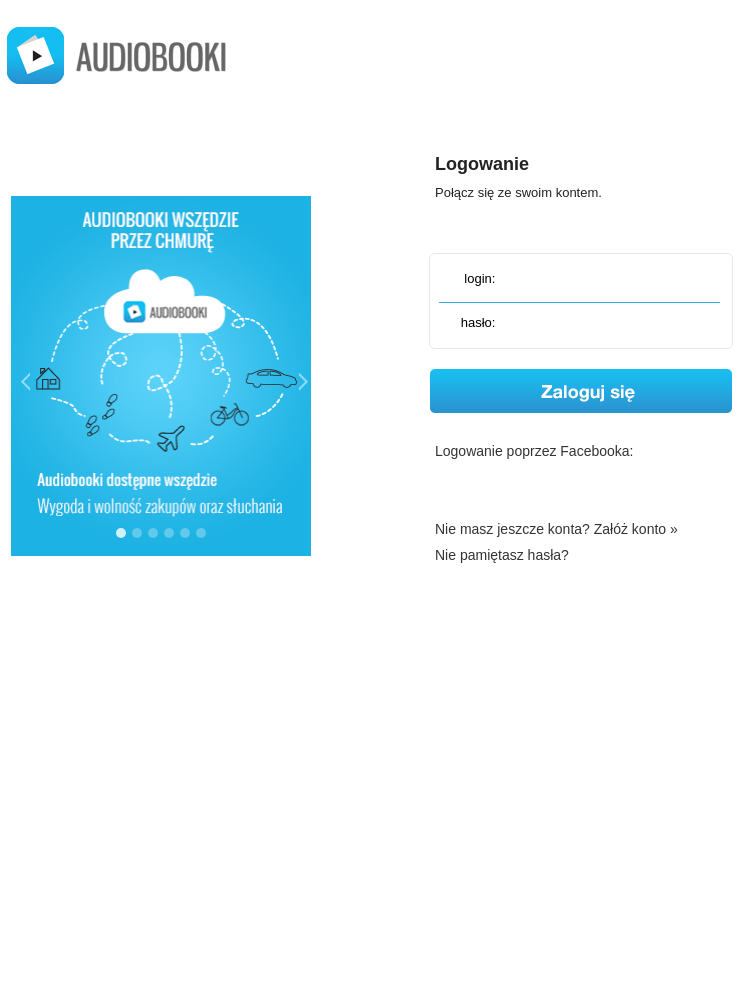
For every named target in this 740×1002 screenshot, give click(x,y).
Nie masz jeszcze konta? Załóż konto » (556, 529)
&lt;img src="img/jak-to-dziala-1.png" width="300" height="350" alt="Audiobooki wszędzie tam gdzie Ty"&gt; (161, 371)
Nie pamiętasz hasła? (502, 555)
